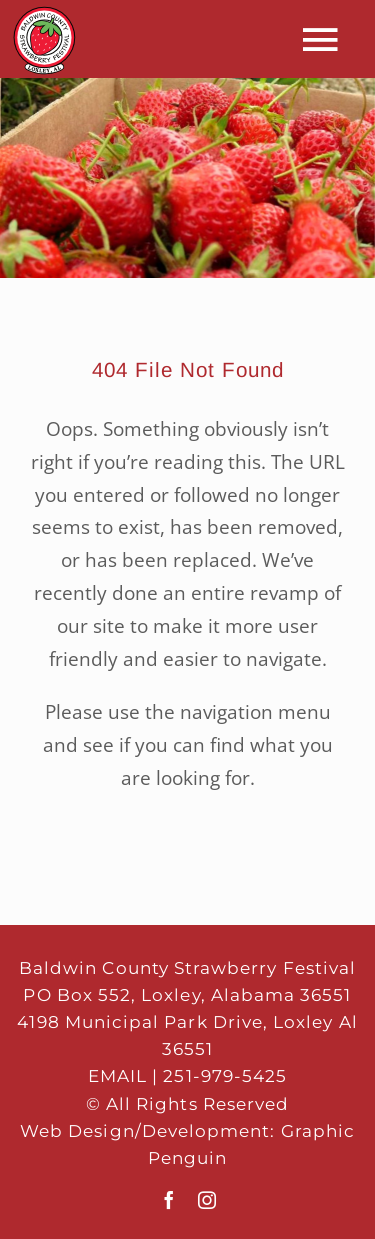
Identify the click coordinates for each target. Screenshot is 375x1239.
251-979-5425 (225, 1076)
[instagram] (207, 1200)
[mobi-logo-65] (44, 14)
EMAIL (117, 1076)
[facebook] (169, 1200)
